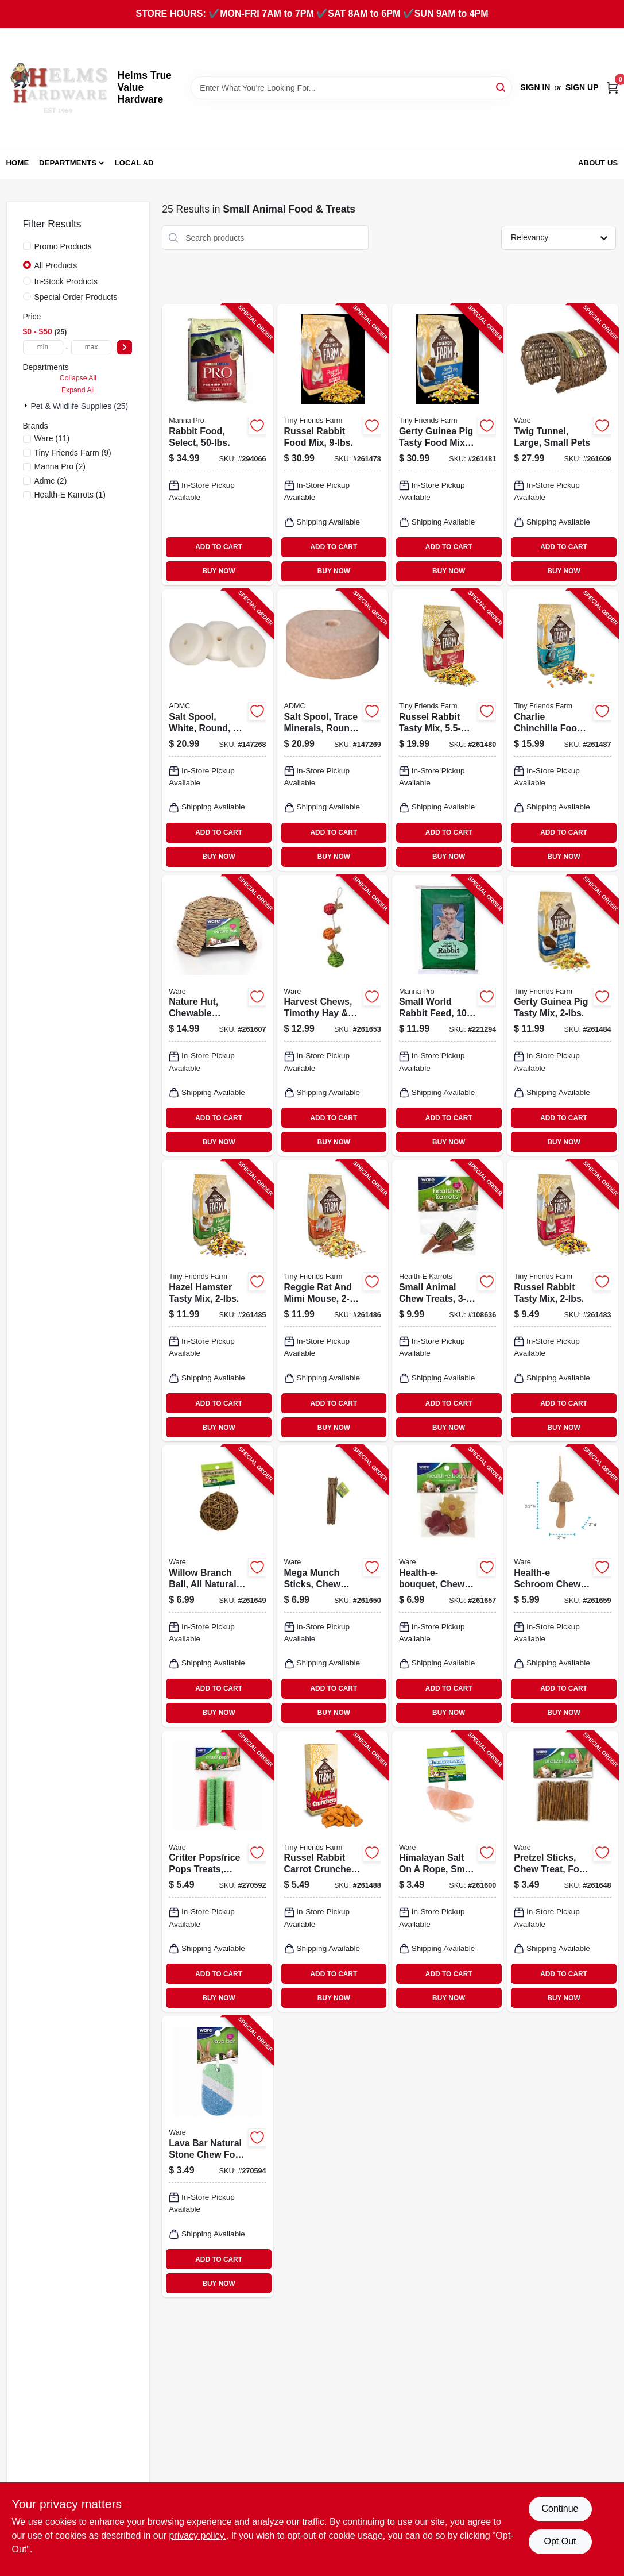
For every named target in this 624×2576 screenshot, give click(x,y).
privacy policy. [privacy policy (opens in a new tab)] (197, 2535)
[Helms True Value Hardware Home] (58, 88)
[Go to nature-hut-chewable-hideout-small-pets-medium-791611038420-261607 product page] (217, 1015)
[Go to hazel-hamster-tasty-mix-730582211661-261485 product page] (217, 1300)
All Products (55, 265)
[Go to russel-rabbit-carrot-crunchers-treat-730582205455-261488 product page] (332, 1871)
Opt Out (560, 2541)
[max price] (91, 347)
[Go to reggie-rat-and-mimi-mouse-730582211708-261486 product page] (332, 1300)
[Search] (501, 87)
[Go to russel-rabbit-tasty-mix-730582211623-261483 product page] (562, 1300)
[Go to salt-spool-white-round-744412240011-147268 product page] (217, 730)
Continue (559, 2508)
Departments (67, 163)
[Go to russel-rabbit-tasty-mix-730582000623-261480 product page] (447, 730)
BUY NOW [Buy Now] (218, 571)
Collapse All (78, 378)
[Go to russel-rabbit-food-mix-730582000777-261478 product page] (332, 444)
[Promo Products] (27, 246)
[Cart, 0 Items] (612, 88)
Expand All (78, 390)
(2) (60, 466)
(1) (70, 494)
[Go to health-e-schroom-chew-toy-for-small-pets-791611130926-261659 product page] (562, 1586)
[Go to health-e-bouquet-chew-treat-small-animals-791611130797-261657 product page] (447, 1586)
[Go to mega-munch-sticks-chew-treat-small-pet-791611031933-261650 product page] (332, 1586)
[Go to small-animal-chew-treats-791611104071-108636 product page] (447, 1300)
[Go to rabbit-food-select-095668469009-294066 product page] (217, 444)
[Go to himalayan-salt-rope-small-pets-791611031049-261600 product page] (447, 1871)
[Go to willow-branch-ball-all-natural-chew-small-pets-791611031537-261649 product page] (217, 1586)
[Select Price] (124, 347)
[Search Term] (351, 87)
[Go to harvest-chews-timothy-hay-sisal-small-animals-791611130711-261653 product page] (332, 1015)
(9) (72, 452)
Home (17, 163)
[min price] (43, 347)
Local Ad (134, 163)
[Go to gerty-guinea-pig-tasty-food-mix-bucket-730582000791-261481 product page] (447, 444)
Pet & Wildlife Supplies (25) (80, 406)
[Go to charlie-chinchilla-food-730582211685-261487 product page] (562, 730)
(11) (52, 438)
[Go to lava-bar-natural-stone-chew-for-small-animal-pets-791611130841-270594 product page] (217, 2156)
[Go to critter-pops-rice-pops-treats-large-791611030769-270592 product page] (217, 1871)
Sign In (535, 87)
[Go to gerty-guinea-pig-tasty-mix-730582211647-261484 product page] (562, 1015)
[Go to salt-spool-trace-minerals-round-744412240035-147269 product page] (332, 730)
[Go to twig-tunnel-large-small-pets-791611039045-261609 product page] (562, 444)
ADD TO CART (218, 547)
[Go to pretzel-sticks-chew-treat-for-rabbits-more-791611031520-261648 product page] (562, 1871)
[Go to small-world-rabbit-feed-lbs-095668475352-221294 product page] (447, 1015)
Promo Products (63, 246)
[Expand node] (27, 405)
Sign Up (582, 87)
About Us (598, 163)
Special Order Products (76, 297)
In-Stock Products (66, 281)
